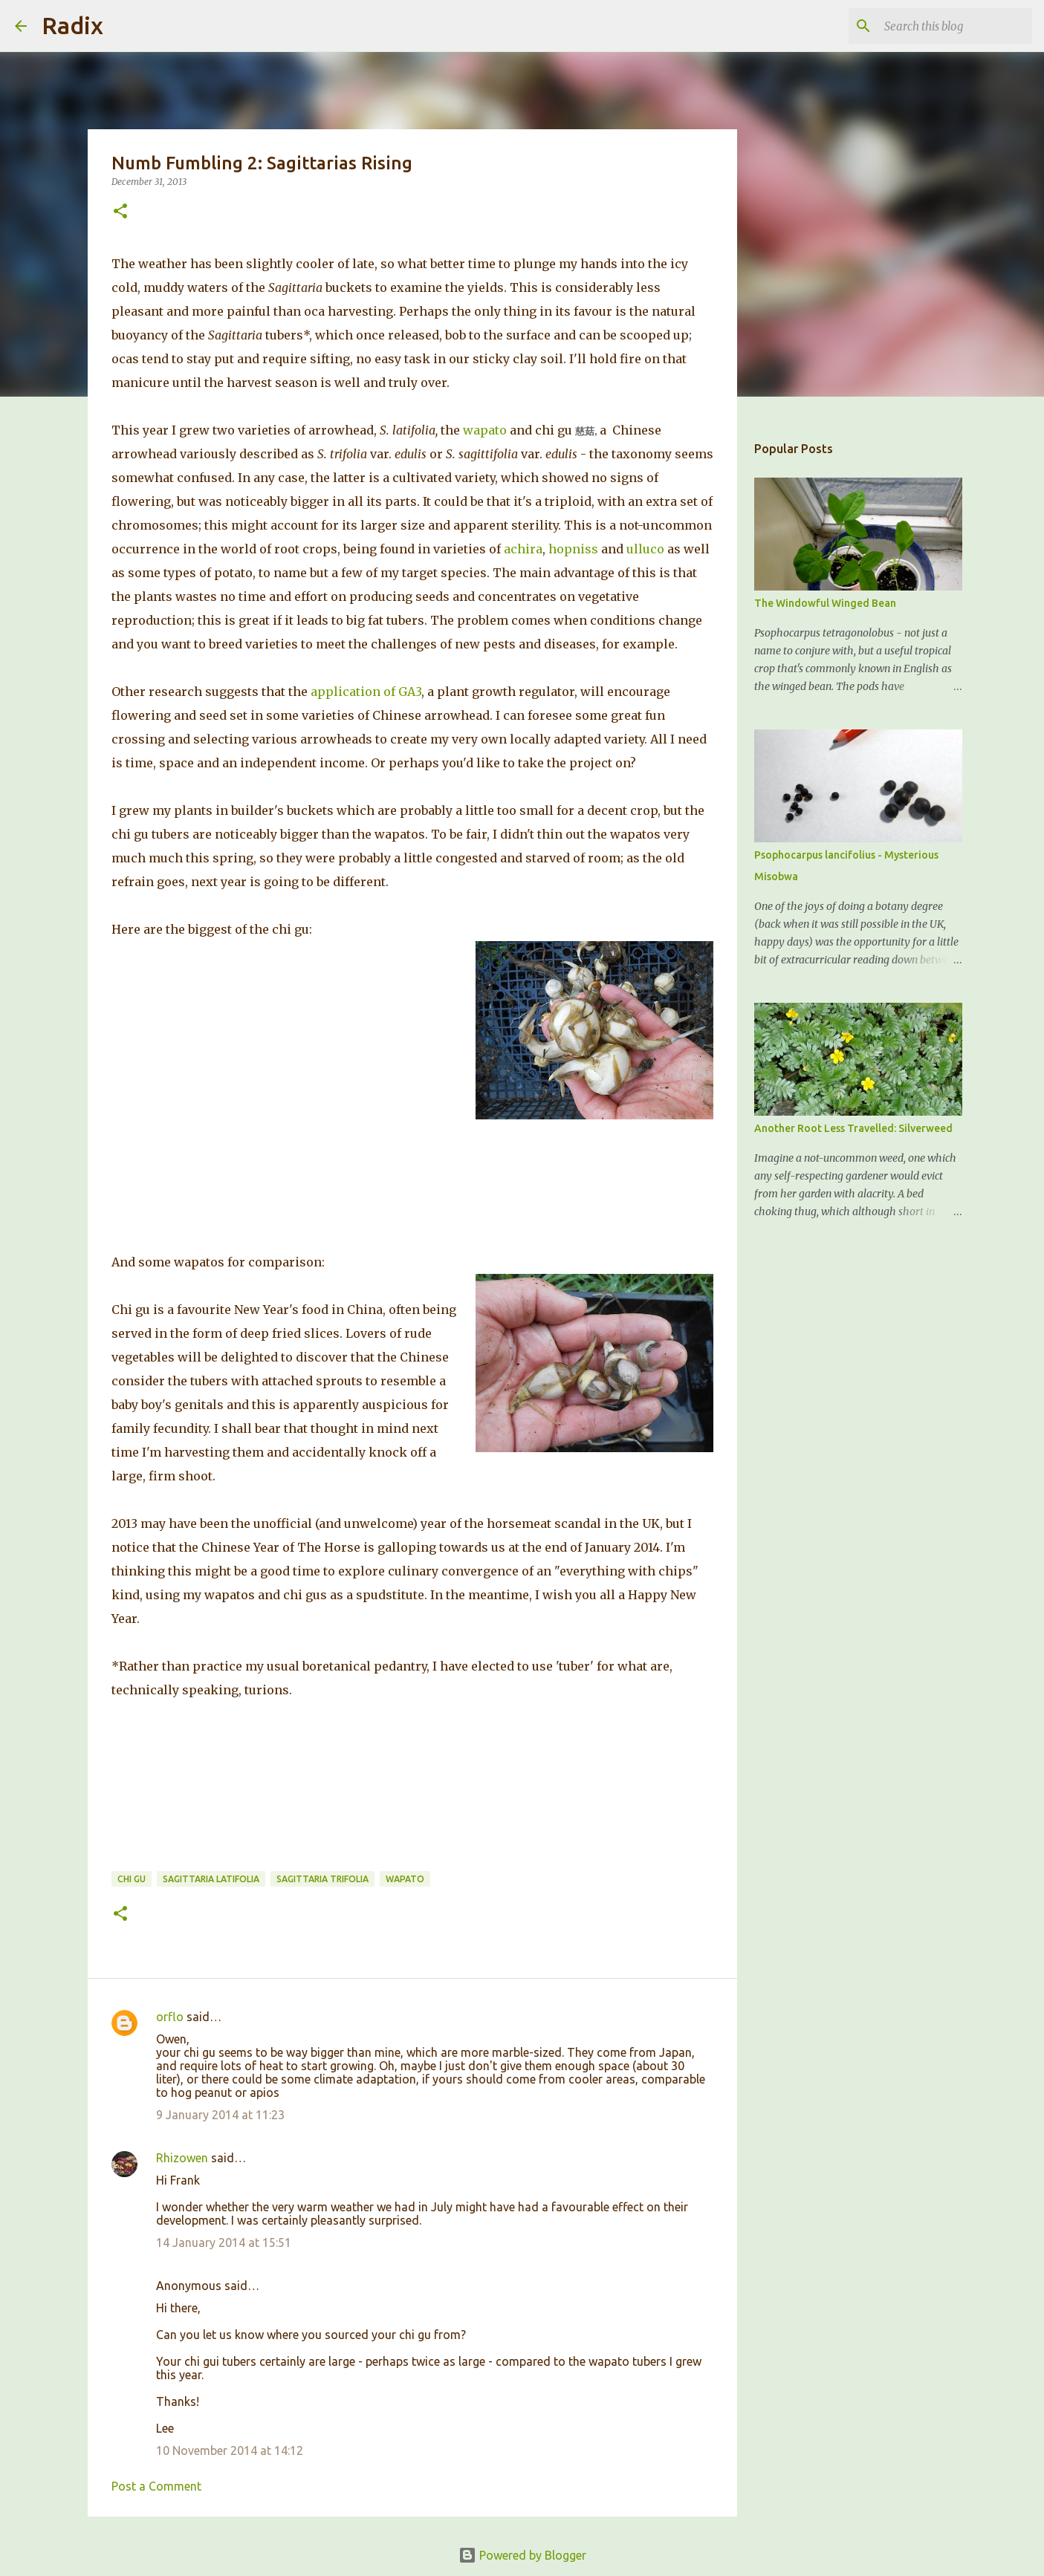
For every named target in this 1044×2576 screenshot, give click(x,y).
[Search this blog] (954, 26)
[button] (120, 212)
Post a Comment (156, 2486)
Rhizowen (182, 2157)
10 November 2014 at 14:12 (229, 2450)
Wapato (405, 1879)
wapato (485, 430)
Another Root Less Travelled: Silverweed (853, 1128)
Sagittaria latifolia (211, 1879)
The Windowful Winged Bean (825, 603)
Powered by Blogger (522, 2555)
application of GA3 (366, 691)
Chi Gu (131, 1879)
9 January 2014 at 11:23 (220, 2114)
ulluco (645, 548)
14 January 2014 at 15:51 (223, 2242)
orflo (170, 2016)
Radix (72, 25)
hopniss (573, 548)
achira (523, 548)
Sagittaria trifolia (322, 1879)
